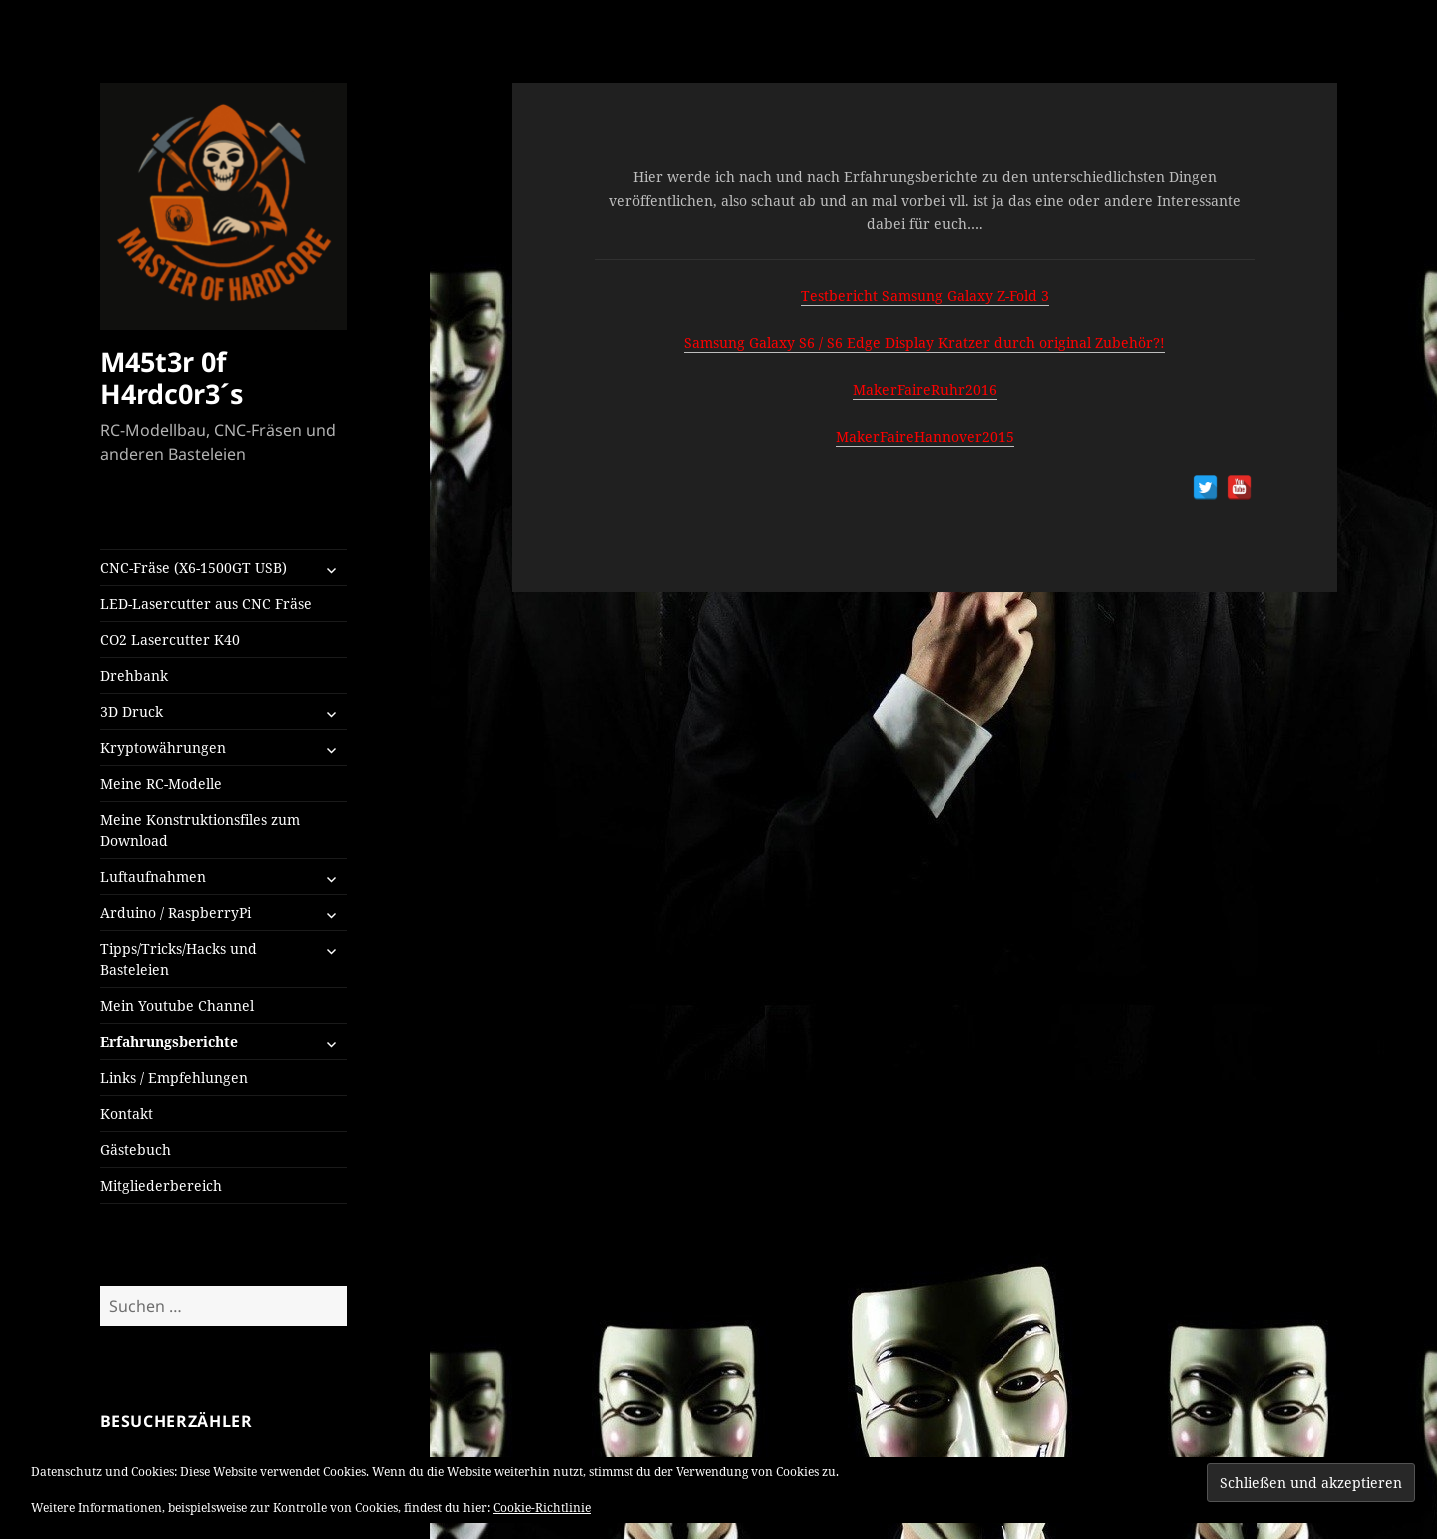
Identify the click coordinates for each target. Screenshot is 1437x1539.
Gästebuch (135, 1149)
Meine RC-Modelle (161, 783)
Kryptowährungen (163, 747)
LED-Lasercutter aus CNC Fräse (206, 603)
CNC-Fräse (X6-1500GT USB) (193, 567)
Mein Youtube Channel (177, 1005)
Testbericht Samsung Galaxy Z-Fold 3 (925, 295)
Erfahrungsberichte (169, 1041)
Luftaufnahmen (153, 876)
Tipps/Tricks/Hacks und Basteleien (178, 959)
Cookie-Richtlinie (542, 1507)
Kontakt (126, 1113)
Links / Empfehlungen (174, 1077)
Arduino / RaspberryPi (175, 912)
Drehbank (134, 675)
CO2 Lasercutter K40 (170, 639)
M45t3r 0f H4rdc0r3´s (171, 377)
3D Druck (131, 711)
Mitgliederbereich (161, 1185)
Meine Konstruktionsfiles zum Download (200, 830)
